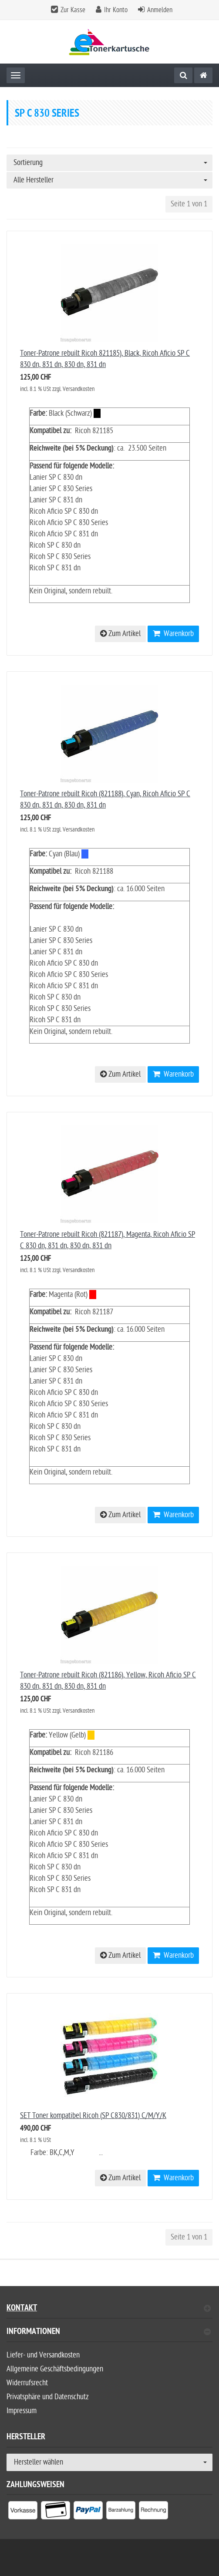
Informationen (109, 2332)
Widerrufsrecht (27, 2382)
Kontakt (109, 2308)
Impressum (22, 2410)
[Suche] (183, 75)
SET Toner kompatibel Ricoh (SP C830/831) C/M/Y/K (93, 2115)
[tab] (109, 2335)
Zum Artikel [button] (120, 633)
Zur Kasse (73, 10)
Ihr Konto (116, 10)
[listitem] (23, 2512)
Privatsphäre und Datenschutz (48, 2396)
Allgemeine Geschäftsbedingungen (55, 2369)
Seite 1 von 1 (189, 204)
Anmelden (159, 10)
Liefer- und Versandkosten (43, 2355)
